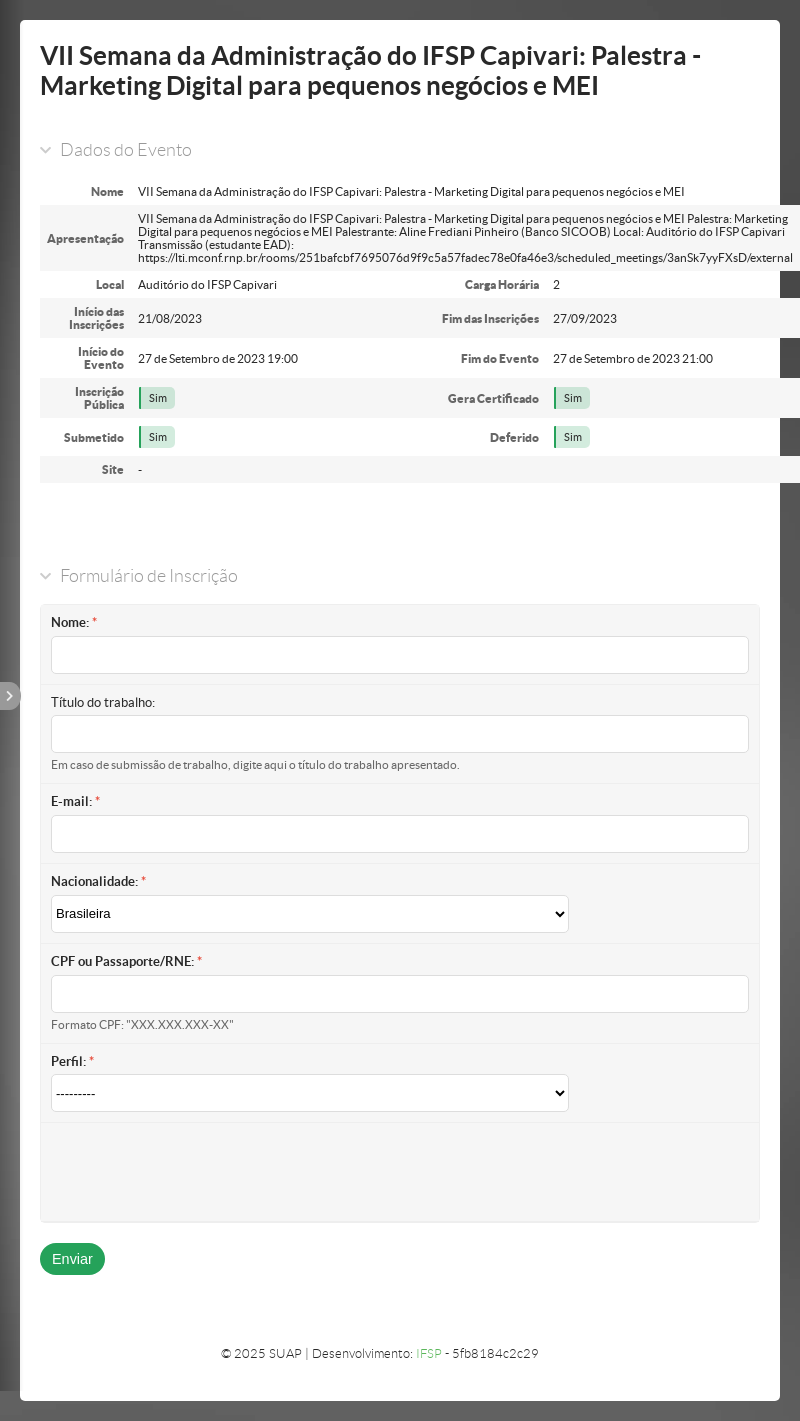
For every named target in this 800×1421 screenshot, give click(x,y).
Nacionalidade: (94, 881)
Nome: (70, 622)
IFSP (429, 1353)
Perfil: (68, 1061)
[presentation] (203, 1172)
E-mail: (71, 801)
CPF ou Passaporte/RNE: (122, 961)
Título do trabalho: (103, 702)
